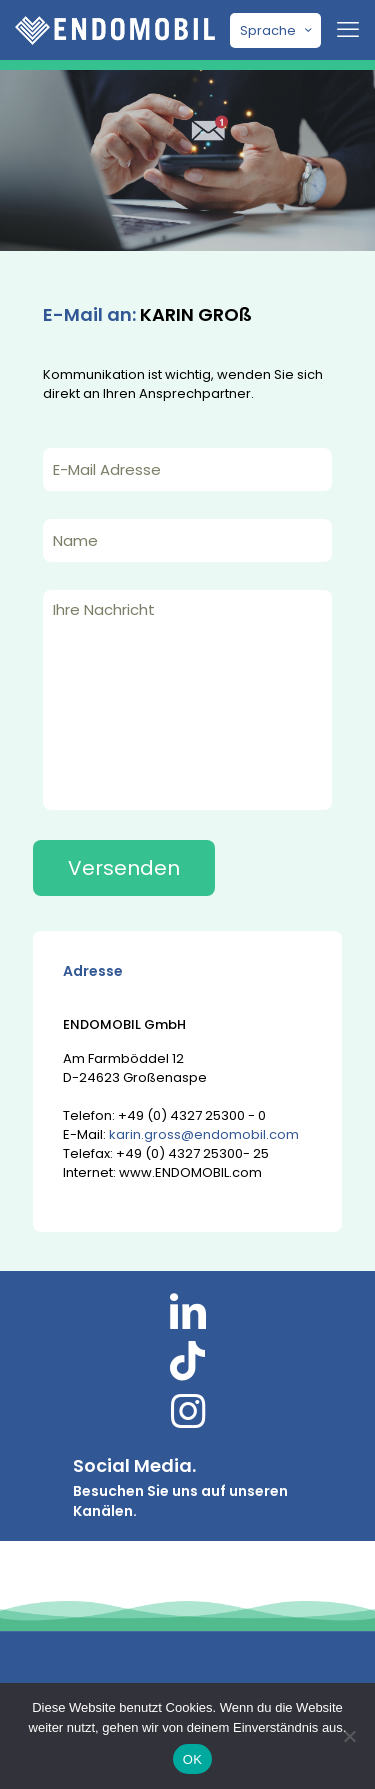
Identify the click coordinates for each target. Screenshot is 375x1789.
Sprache (277, 30)
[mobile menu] (348, 30)
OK (192, 1759)
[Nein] (350, 1736)
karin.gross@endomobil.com (204, 1134)
